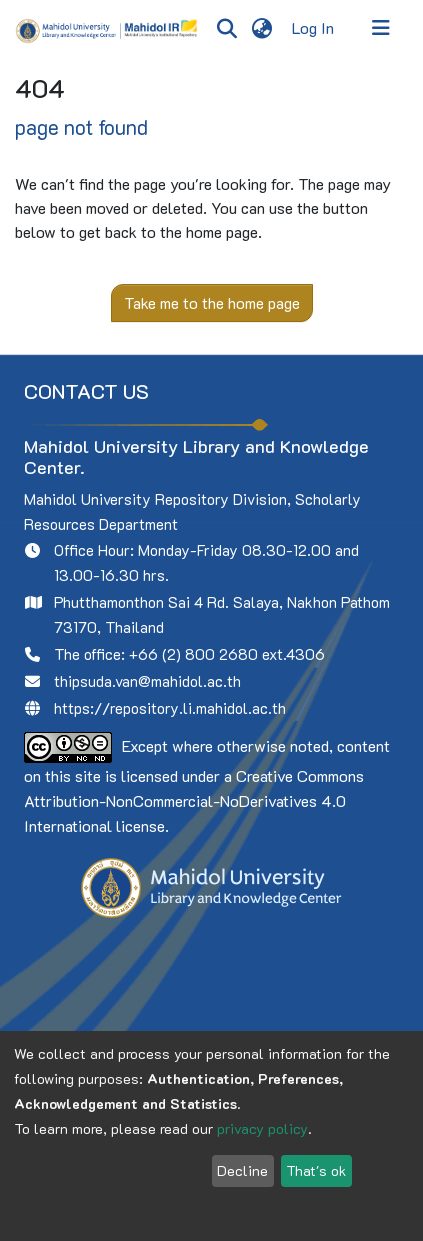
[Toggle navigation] (381, 28)
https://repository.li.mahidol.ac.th (170, 708)
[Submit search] (226, 28)
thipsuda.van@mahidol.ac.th (147, 681)
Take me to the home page (212, 302)
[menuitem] (261, 28)
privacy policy (262, 1128)
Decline (242, 1170)
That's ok (316, 1170)
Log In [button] (314, 27)
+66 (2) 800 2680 (193, 654)
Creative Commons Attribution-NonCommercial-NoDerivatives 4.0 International (194, 800)
